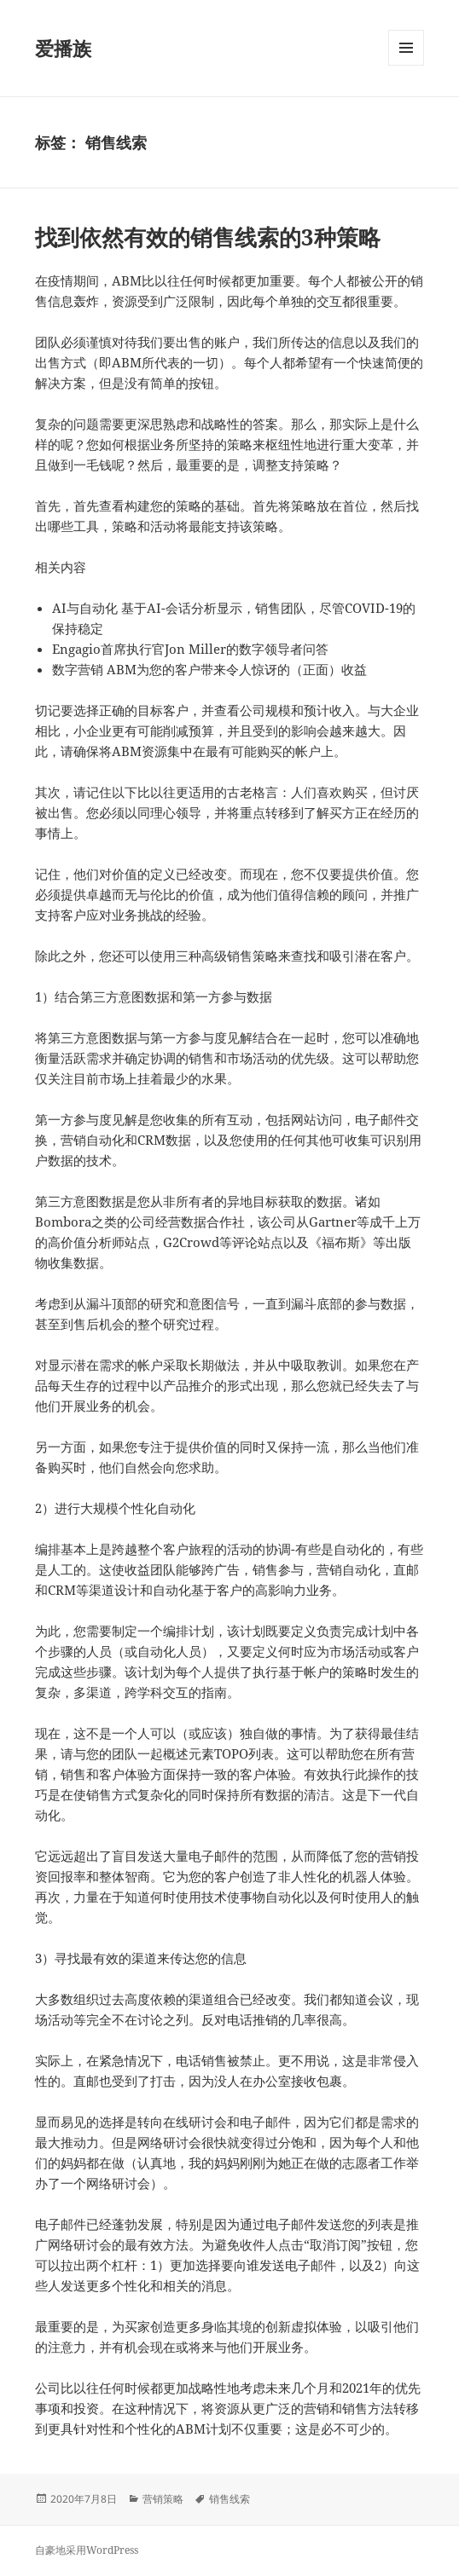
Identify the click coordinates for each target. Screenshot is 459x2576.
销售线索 (229, 2499)
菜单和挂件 (406, 65)
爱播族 (63, 48)
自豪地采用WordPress (86, 2550)
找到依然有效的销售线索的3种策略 (208, 237)
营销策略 (162, 2499)
